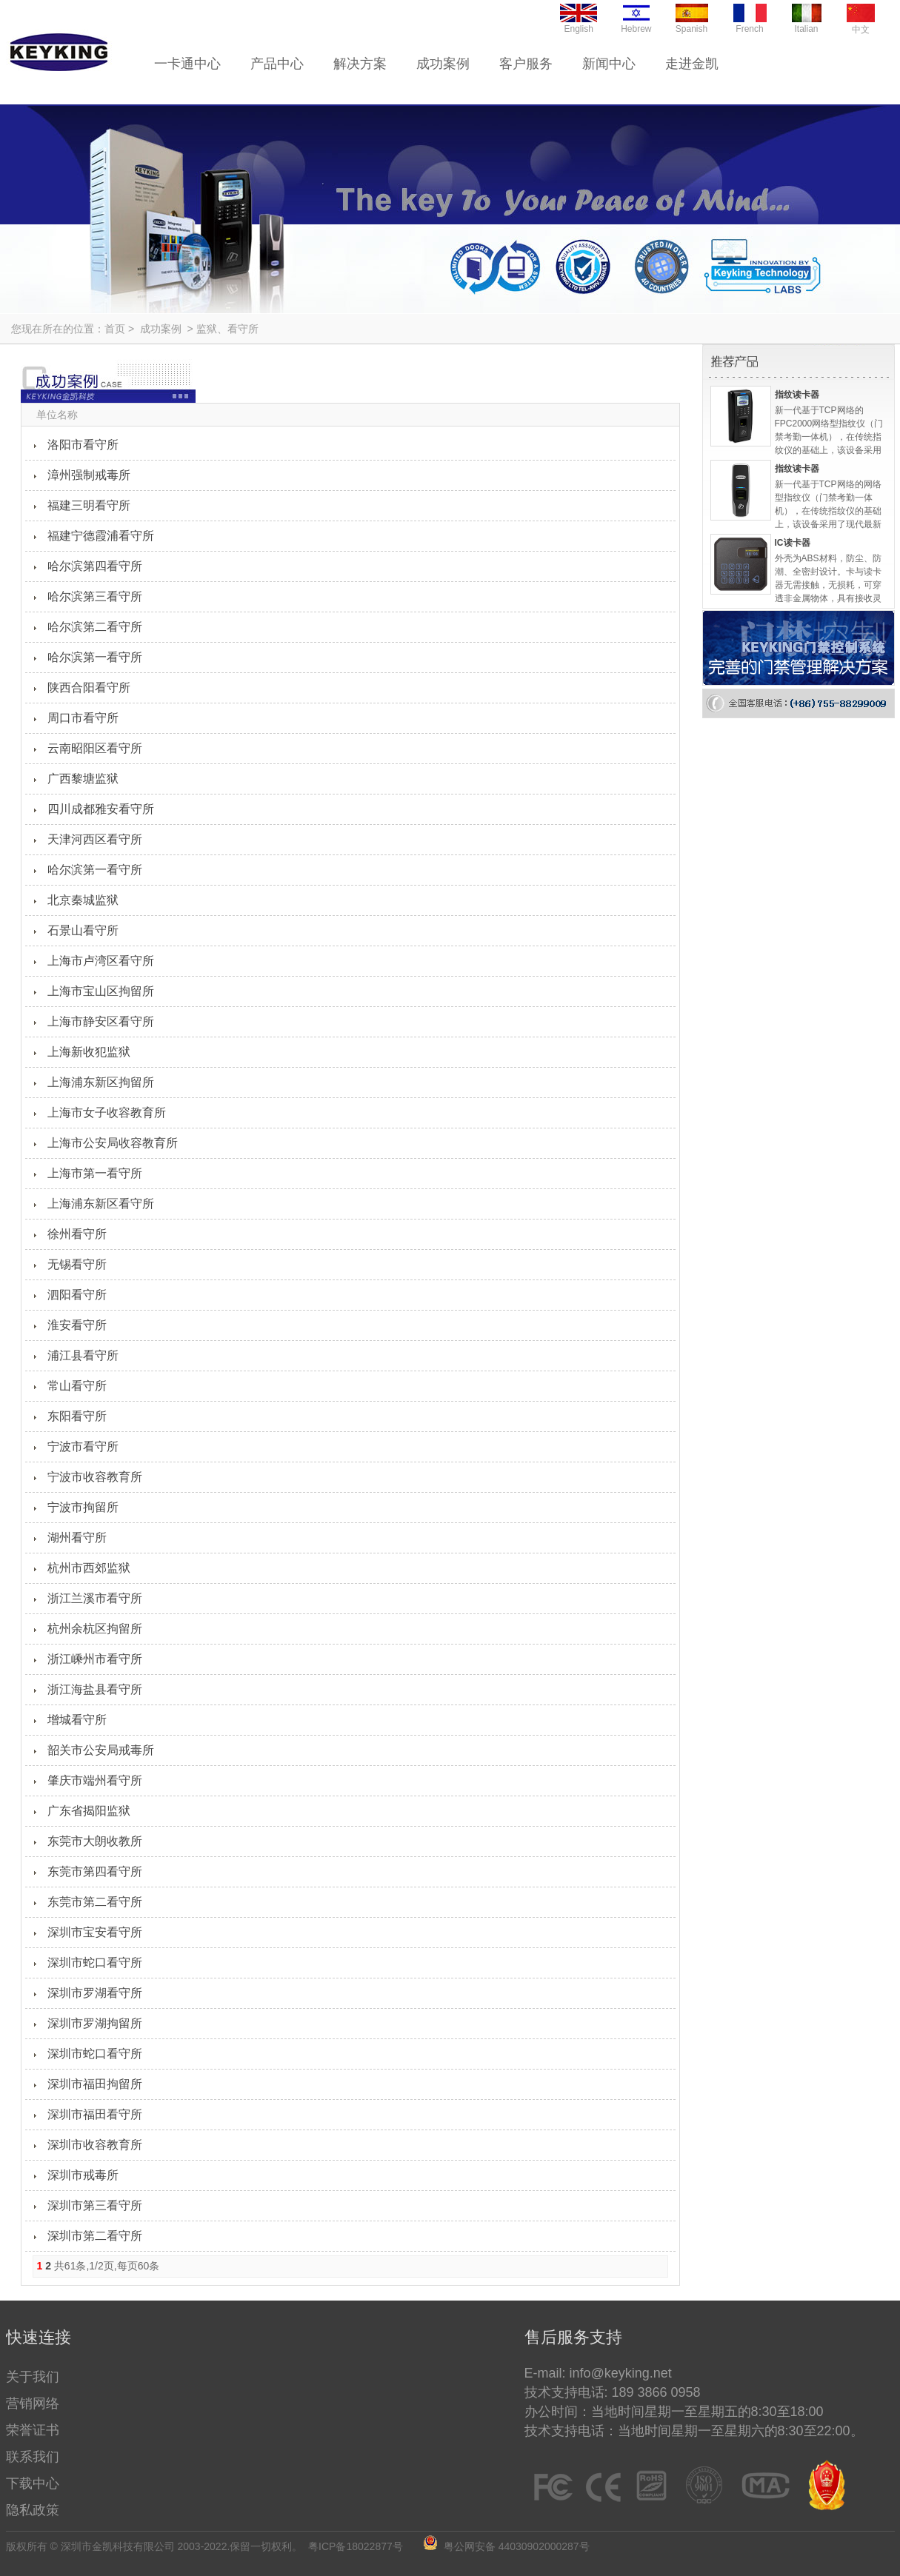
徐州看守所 (77, 1234)
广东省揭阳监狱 (88, 1810)
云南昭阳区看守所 (94, 748)
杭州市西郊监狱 (88, 1568)
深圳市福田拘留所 (94, 2084)
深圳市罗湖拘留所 (94, 2023)
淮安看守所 (77, 1325)
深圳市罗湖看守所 (94, 1993)
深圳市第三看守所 (94, 2205)
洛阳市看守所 (83, 444)
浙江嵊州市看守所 (94, 1659)
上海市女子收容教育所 (106, 1112)
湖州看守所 (77, 1537)
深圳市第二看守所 (94, 2235)
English (578, 19)
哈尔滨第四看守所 (94, 566)
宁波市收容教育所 (94, 1477)
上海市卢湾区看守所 (100, 960)
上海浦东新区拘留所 (100, 1082)
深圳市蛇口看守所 (94, 1962)
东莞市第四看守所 (94, 1871)
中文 (861, 19)
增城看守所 (77, 1719)
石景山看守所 (83, 930)
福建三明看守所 (88, 505)
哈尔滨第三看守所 (94, 596)
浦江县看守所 (83, 1355)
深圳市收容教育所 (94, 2144)
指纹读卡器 (797, 394)
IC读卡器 (792, 543)
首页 (114, 329)
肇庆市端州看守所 (94, 1780)
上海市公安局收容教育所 (112, 1143)
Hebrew (636, 19)
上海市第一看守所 (94, 1173)
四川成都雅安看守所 (100, 809)
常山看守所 (77, 1385)
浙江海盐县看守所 (94, 1689)
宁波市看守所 (83, 1446)
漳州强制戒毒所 (88, 475)
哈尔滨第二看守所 (94, 626)
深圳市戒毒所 (83, 2175)
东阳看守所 (77, 1416)
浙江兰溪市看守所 (94, 1598)
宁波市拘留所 (83, 1507)
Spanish (692, 19)
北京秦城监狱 (83, 900)
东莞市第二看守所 (94, 1902)
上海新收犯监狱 (88, 1052)
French (750, 19)
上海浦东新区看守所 (100, 1203)
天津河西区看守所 (94, 839)
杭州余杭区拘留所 (94, 1628)
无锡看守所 (77, 1264)
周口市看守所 (83, 718)
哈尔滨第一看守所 (94, 657)
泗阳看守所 (77, 1294)
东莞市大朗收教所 (94, 1841)
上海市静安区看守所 (100, 1021)
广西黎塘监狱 (83, 778)
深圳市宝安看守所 (94, 1932)
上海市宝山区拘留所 (100, 991)
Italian (806, 19)
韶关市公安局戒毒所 (100, 1750)
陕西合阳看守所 (88, 687)
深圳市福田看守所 (94, 2114)
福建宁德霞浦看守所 (100, 535)
